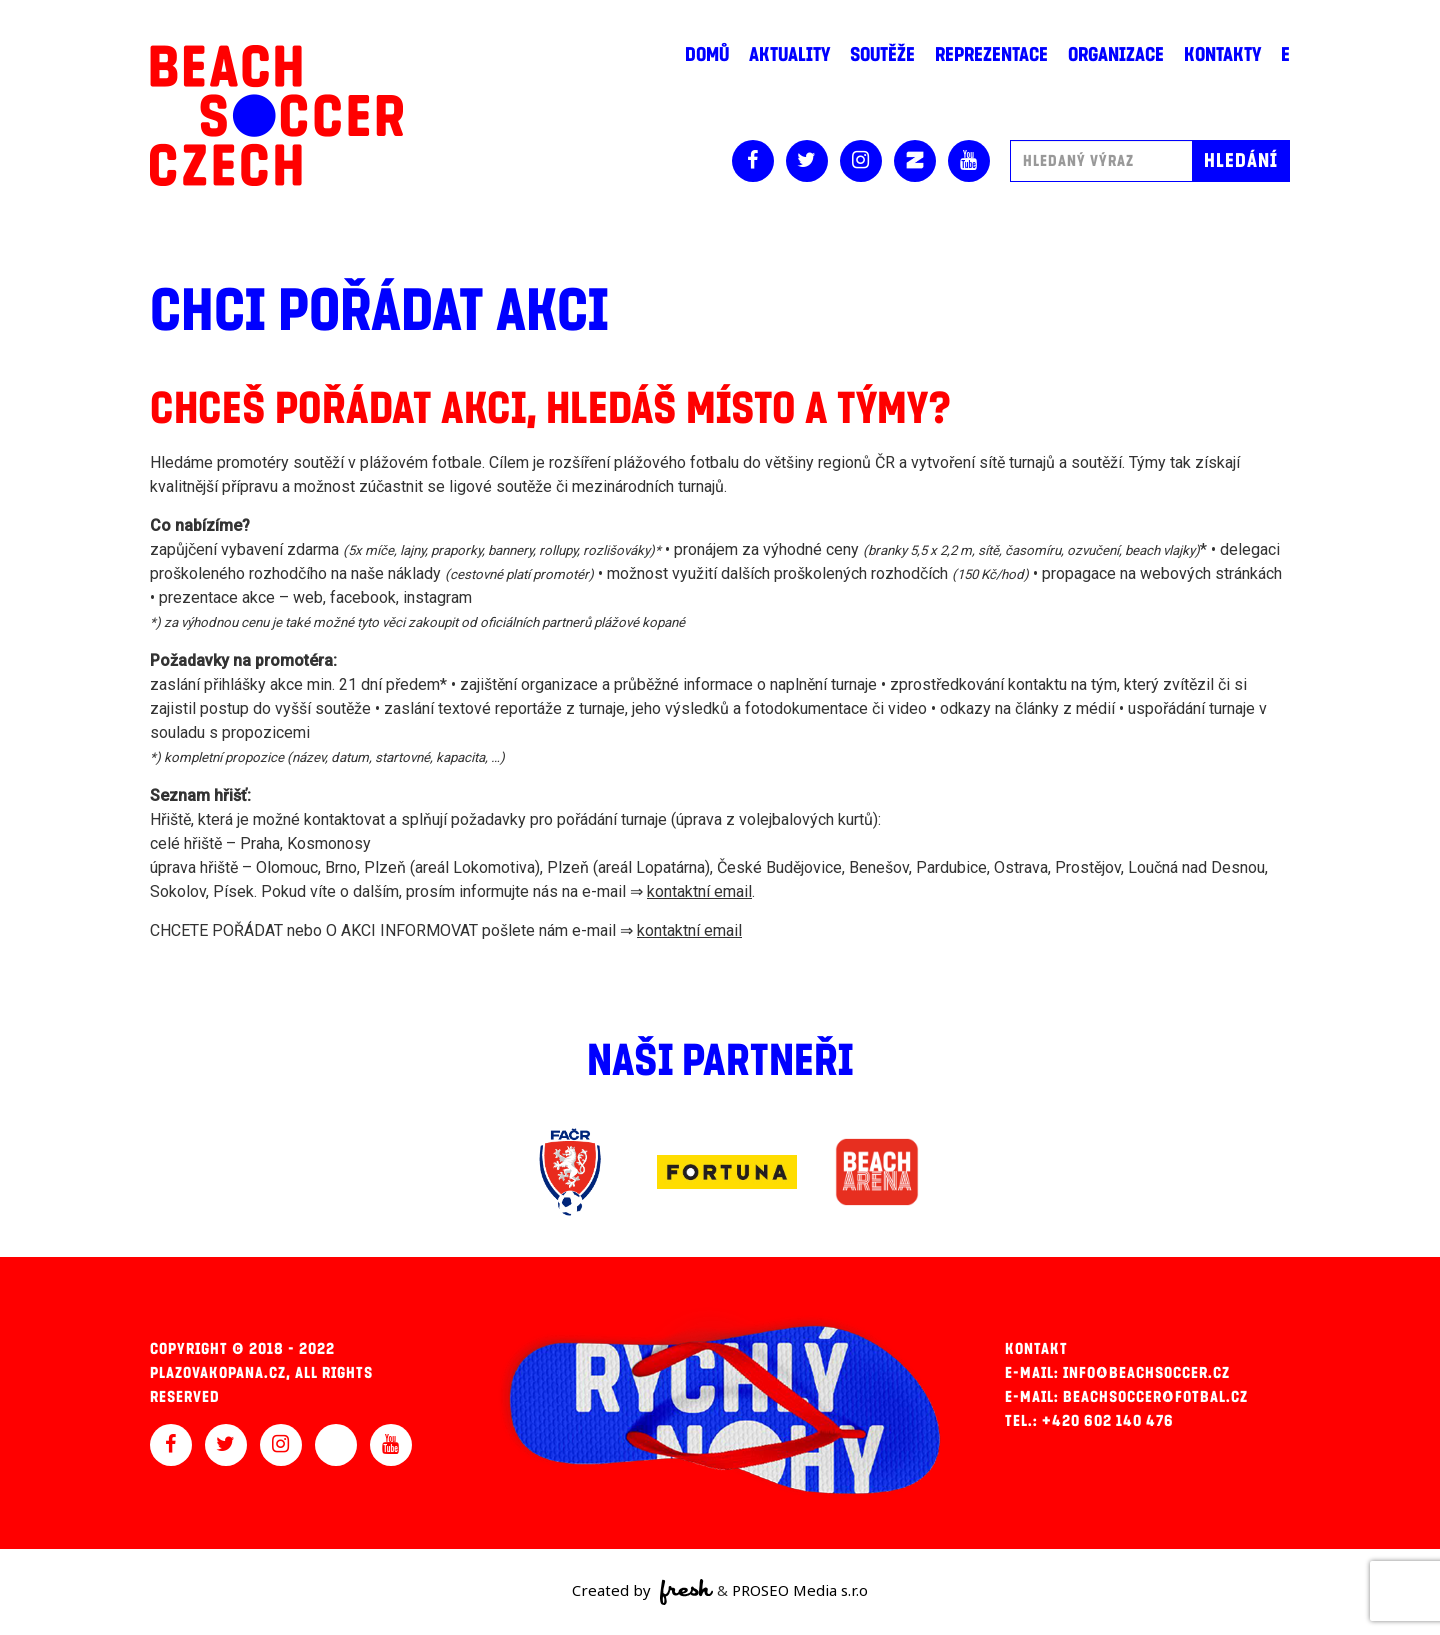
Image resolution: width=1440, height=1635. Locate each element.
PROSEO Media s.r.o (800, 1590)
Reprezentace (991, 55)
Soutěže (882, 55)
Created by (642, 1592)
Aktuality (789, 55)
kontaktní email (699, 891)
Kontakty (1222, 55)
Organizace (1116, 55)
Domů (707, 55)
